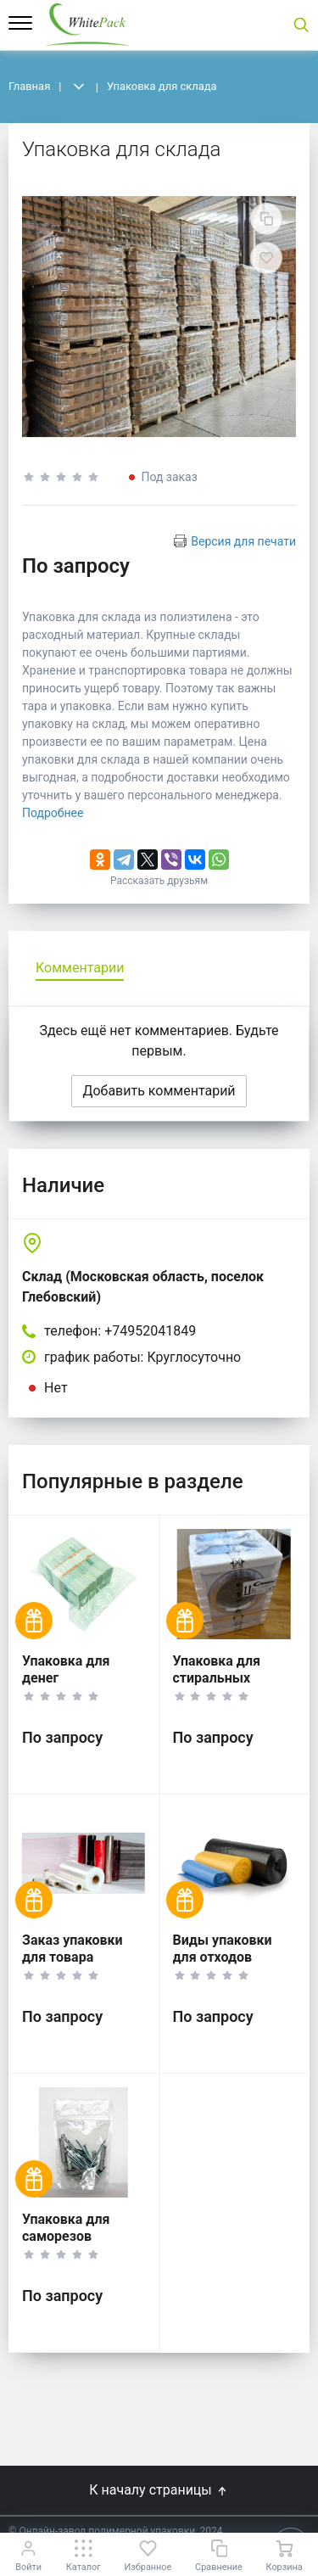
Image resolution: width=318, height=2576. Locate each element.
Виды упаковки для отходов (222, 1948)
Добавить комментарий (158, 1091)
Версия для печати (243, 541)
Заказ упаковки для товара (72, 1948)
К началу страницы (158, 2490)
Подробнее (52, 813)
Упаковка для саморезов (65, 2227)
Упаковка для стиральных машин (216, 1678)
